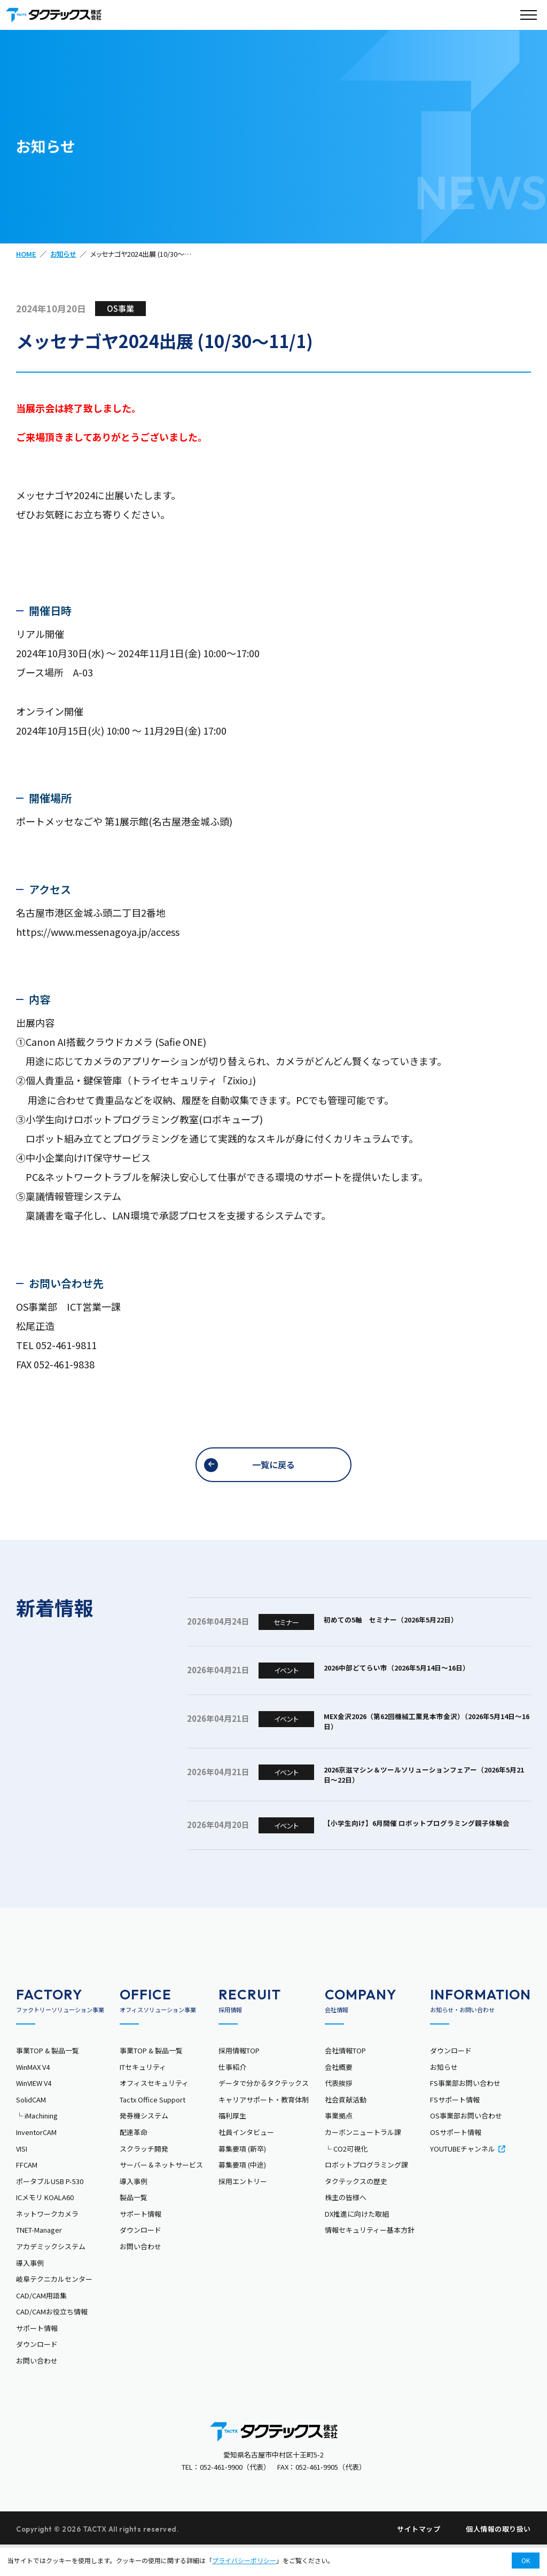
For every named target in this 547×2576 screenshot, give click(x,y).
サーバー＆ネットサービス (161, 2193)
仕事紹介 (232, 2095)
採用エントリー (242, 2209)
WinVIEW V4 (33, 2111)
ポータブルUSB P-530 (49, 2209)
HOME (26, 254)
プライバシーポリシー (244, 2560)
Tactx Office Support (152, 2128)
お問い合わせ (37, 2389)
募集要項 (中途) (242, 2193)
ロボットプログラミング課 (366, 2193)
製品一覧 (133, 2225)
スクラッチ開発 (144, 2176)
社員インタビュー (246, 2160)
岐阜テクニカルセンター (54, 2307)
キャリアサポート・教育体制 (263, 2128)
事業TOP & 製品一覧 (47, 2079)
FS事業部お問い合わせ (465, 2111)
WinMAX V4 (33, 2095)
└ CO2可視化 (346, 2176)
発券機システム (144, 2144)
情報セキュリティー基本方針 (370, 2258)
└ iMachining (37, 2144)
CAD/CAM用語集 (41, 2324)
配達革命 (133, 2160)
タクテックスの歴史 (356, 2209)
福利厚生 (232, 2144)
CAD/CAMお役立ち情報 (52, 2340)
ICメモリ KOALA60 (45, 2225)
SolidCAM (31, 2128)
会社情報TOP (345, 2079)
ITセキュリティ (143, 2095)
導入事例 (30, 2291)
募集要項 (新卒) (242, 2176)
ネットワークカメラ (47, 2242)
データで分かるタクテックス (263, 2111)
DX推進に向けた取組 (357, 2242)
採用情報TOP (239, 2079)
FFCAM (26, 2193)
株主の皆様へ (345, 2225)
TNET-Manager (39, 2258)
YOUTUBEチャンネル (467, 2176)
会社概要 (339, 2095)
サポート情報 (37, 2356)
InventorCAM (36, 2160)
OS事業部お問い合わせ (466, 2144)
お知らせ (63, 254)
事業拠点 (339, 2144)
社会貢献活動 (345, 2128)
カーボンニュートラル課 (363, 2160)
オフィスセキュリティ (154, 2111)
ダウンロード (37, 2372)
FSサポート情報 (455, 2128)
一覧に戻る (273, 1466)
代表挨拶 (339, 2111)
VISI (21, 2176)
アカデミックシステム (50, 2275)
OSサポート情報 (455, 2160)
